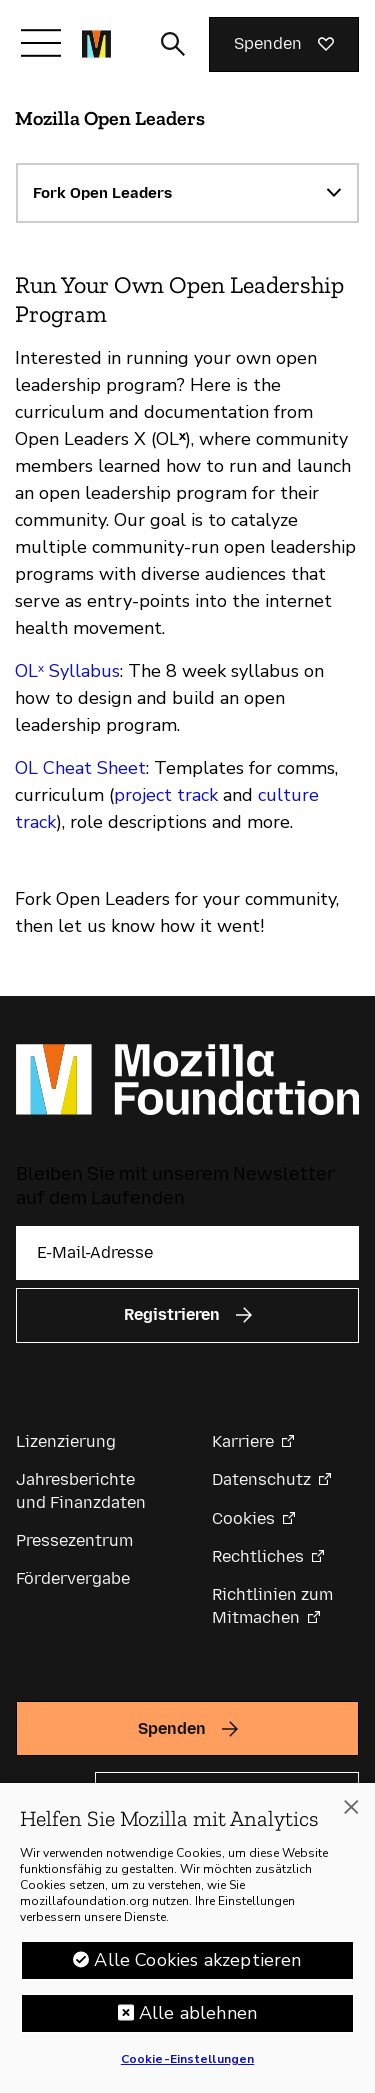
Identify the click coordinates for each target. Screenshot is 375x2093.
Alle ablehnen (198, 2013)
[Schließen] (351, 1807)
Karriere (243, 1441)
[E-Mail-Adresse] (187, 1253)
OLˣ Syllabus (67, 671)
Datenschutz (261, 1479)
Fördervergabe (73, 1578)
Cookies (243, 1518)
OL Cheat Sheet (80, 768)
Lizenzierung (66, 1441)
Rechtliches (258, 1556)
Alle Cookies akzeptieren (197, 1960)
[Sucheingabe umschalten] (173, 44)
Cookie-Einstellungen (187, 2059)
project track (166, 795)
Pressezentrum (74, 1540)
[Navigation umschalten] (41, 43)
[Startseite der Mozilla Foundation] (96, 44)
